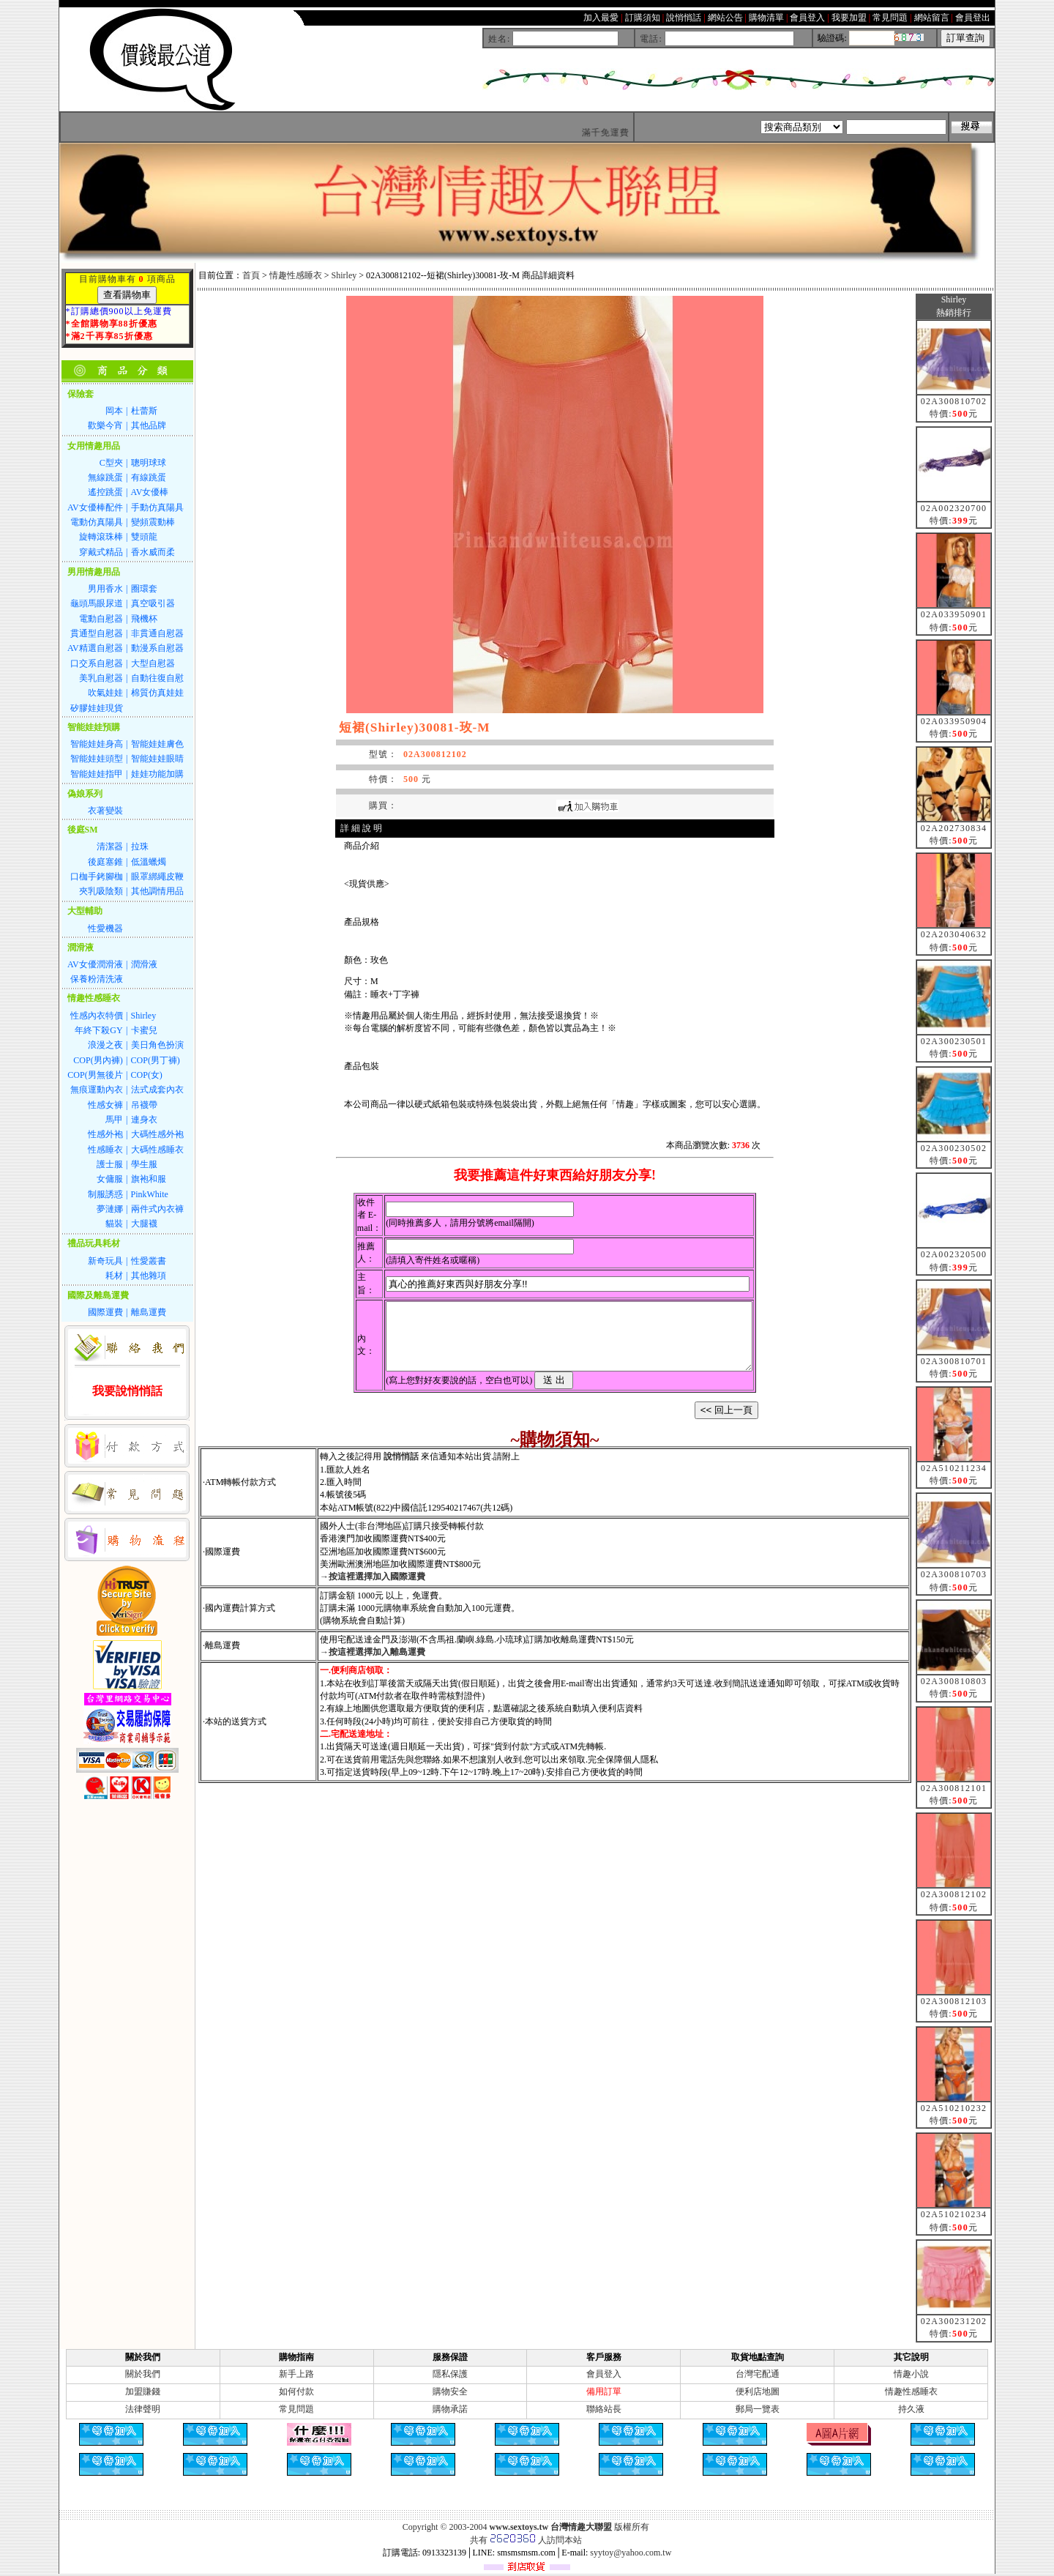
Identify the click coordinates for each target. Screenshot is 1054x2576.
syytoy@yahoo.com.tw (630, 2552)
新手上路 (296, 2374)
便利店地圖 (758, 2391)
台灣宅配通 (758, 2374)
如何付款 (296, 2391)
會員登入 (603, 2374)
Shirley (344, 275)
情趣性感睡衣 (295, 275)
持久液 (911, 2409)
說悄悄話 (401, 1469)
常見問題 (296, 2409)
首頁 (251, 275)
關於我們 (142, 2374)
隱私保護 (450, 2374)
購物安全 (450, 2391)
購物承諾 (450, 2409)
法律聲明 (142, 2409)
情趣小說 (911, 2374)
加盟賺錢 (142, 2391)
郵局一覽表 (758, 2409)
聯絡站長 (603, 2409)
